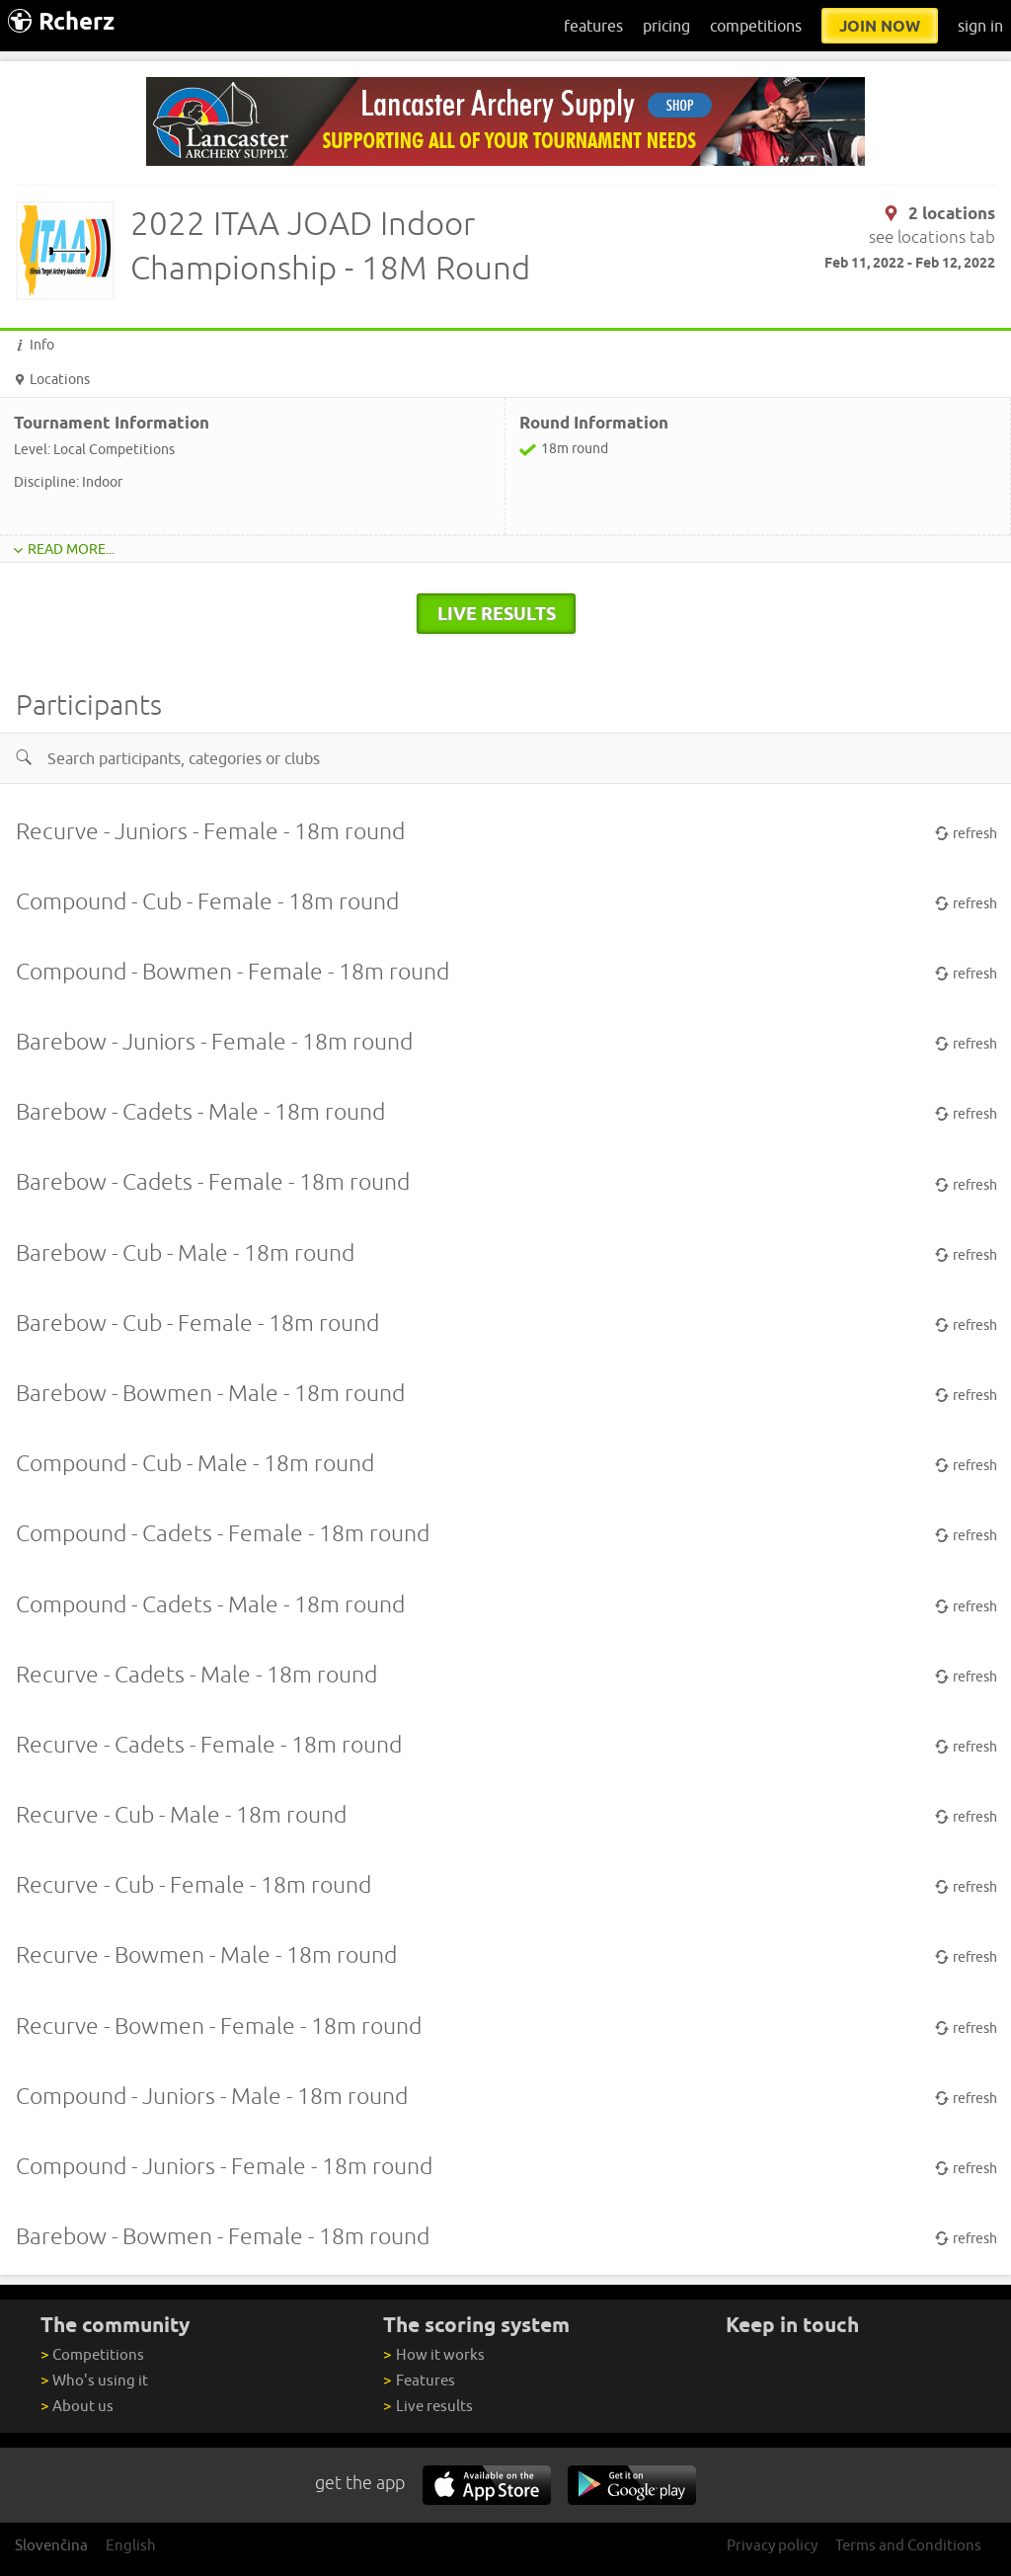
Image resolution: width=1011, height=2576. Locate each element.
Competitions (92, 2354)
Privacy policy (772, 2545)
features (593, 26)
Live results (427, 2405)
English (131, 2545)
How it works (433, 2354)
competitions (756, 26)
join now (879, 26)
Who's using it (94, 2380)
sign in (980, 26)
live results (496, 613)
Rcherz (61, 21)
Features (418, 2380)
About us (77, 2405)
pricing (666, 26)
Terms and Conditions (908, 2545)
